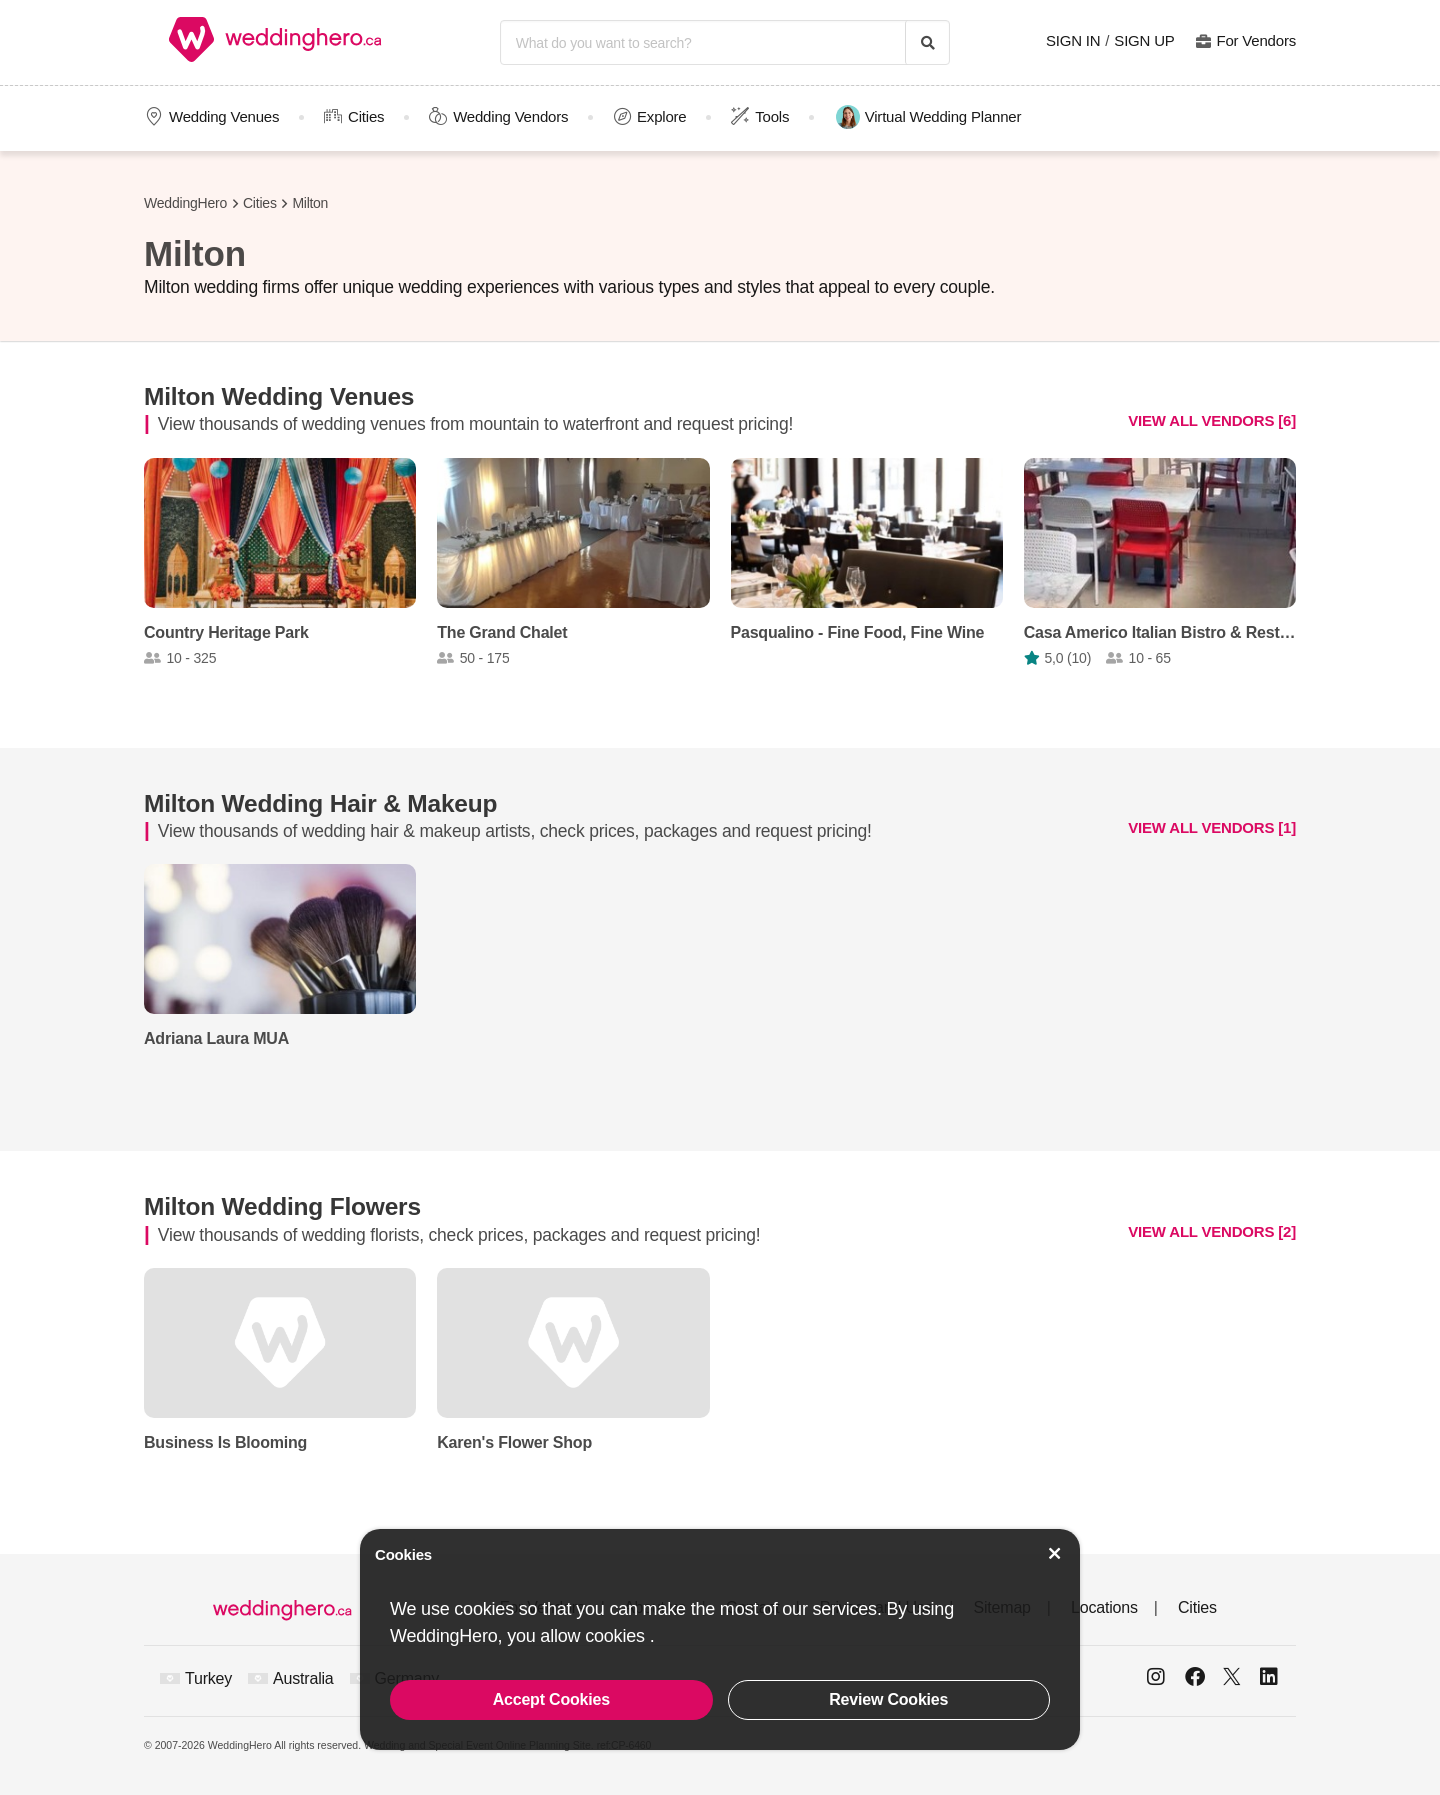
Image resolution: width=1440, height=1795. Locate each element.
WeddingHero (185, 203)
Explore (661, 116)
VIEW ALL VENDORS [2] (1212, 1230)
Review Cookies (888, 1699)
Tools (772, 116)
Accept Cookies (551, 1699)
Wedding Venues (224, 116)
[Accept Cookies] (1055, 1553)
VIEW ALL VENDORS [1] (1212, 827)
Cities (366, 116)
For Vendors (1256, 40)
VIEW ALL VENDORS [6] (1212, 420)
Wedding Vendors (510, 116)
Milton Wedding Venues (279, 396)
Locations (1104, 1607)
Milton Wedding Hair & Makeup (320, 803)
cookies (617, 1636)
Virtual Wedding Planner (929, 117)
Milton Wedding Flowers (282, 1206)
